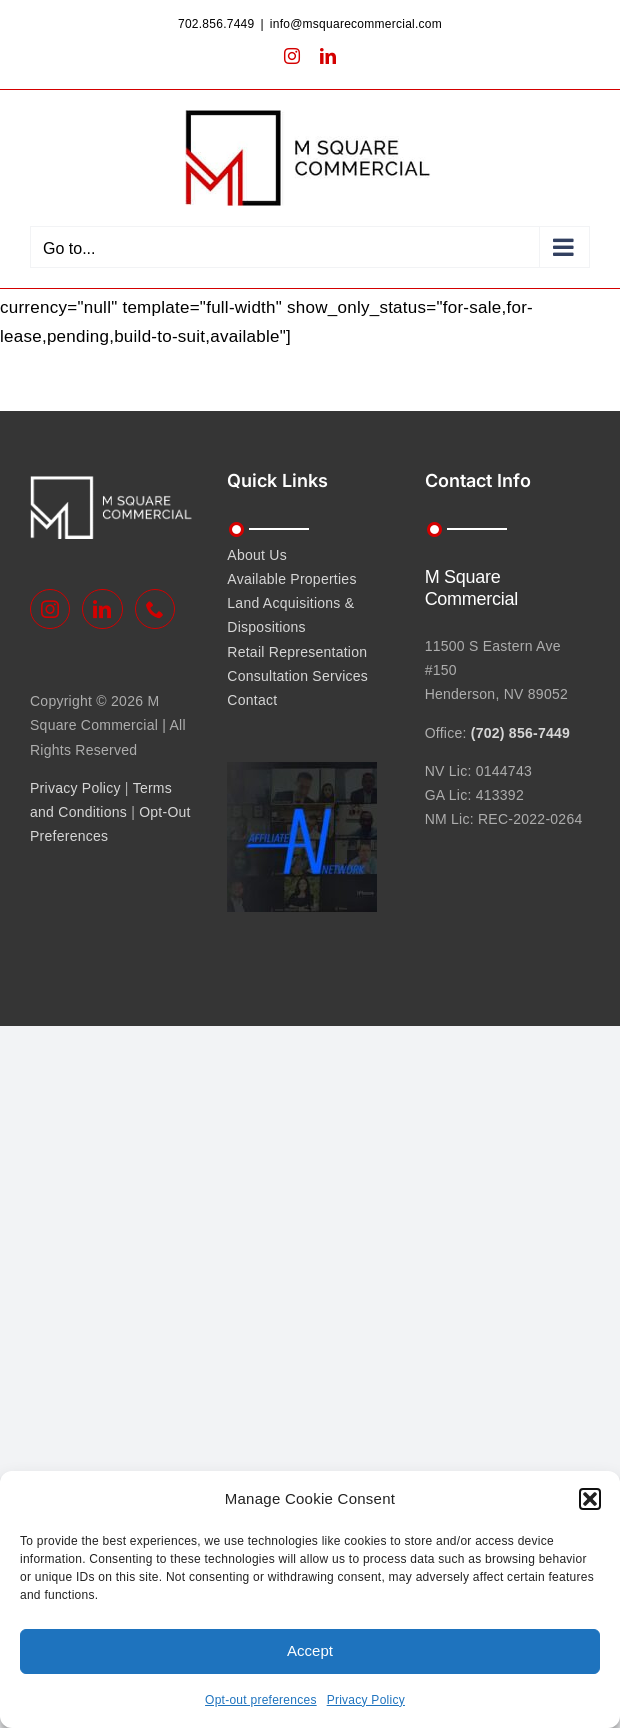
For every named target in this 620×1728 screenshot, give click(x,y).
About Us (257, 555)
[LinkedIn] (102, 609)
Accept (310, 1650)
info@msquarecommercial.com (356, 24)
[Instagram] (50, 609)
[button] (590, 1499)
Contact (252, 700)
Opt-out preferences (261, 1700)
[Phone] (155, 609)
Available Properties (291, 579)
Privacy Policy (366, 1700)
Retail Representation (297, 652)
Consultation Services (297, 676)
